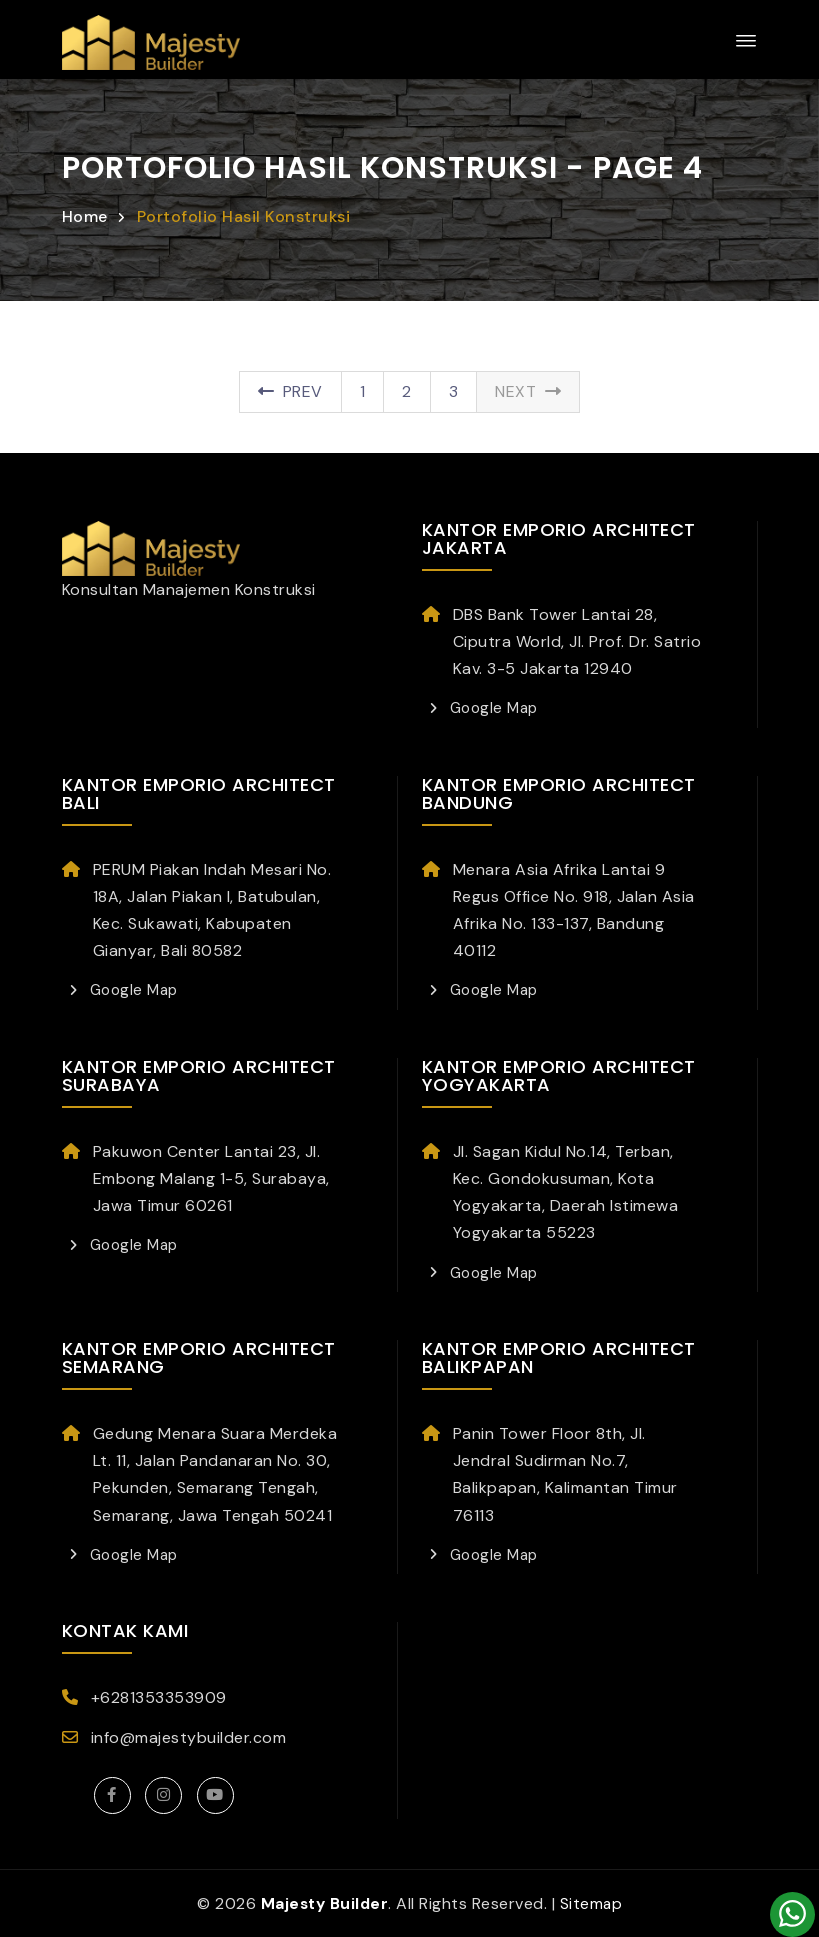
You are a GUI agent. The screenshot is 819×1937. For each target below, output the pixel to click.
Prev (290, 391)
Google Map (491, 708)
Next (528, 391)
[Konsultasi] (792, 1914)
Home (85, 216)
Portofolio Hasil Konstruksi (244, 216)
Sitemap (593, 1903)
